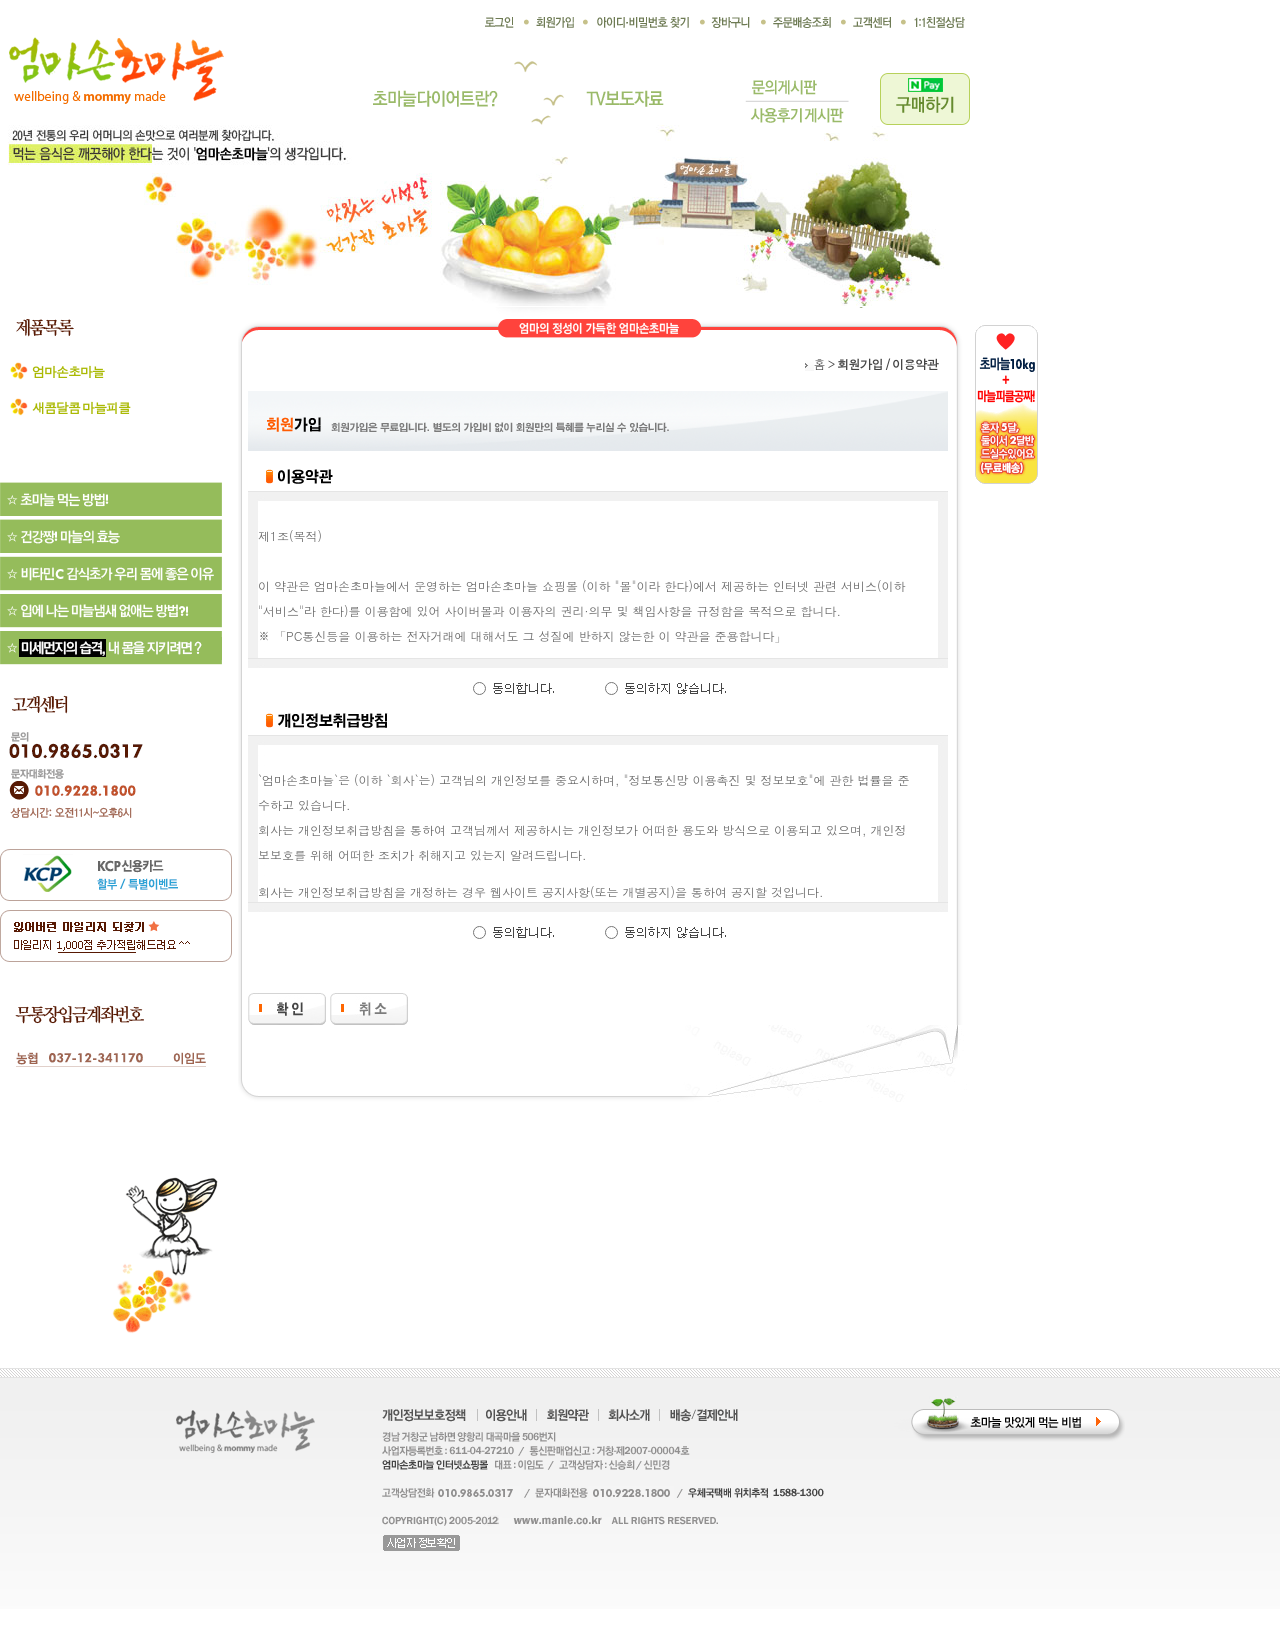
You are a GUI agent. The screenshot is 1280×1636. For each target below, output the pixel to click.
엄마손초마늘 (68, 371)
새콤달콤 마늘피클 (81, 407)
